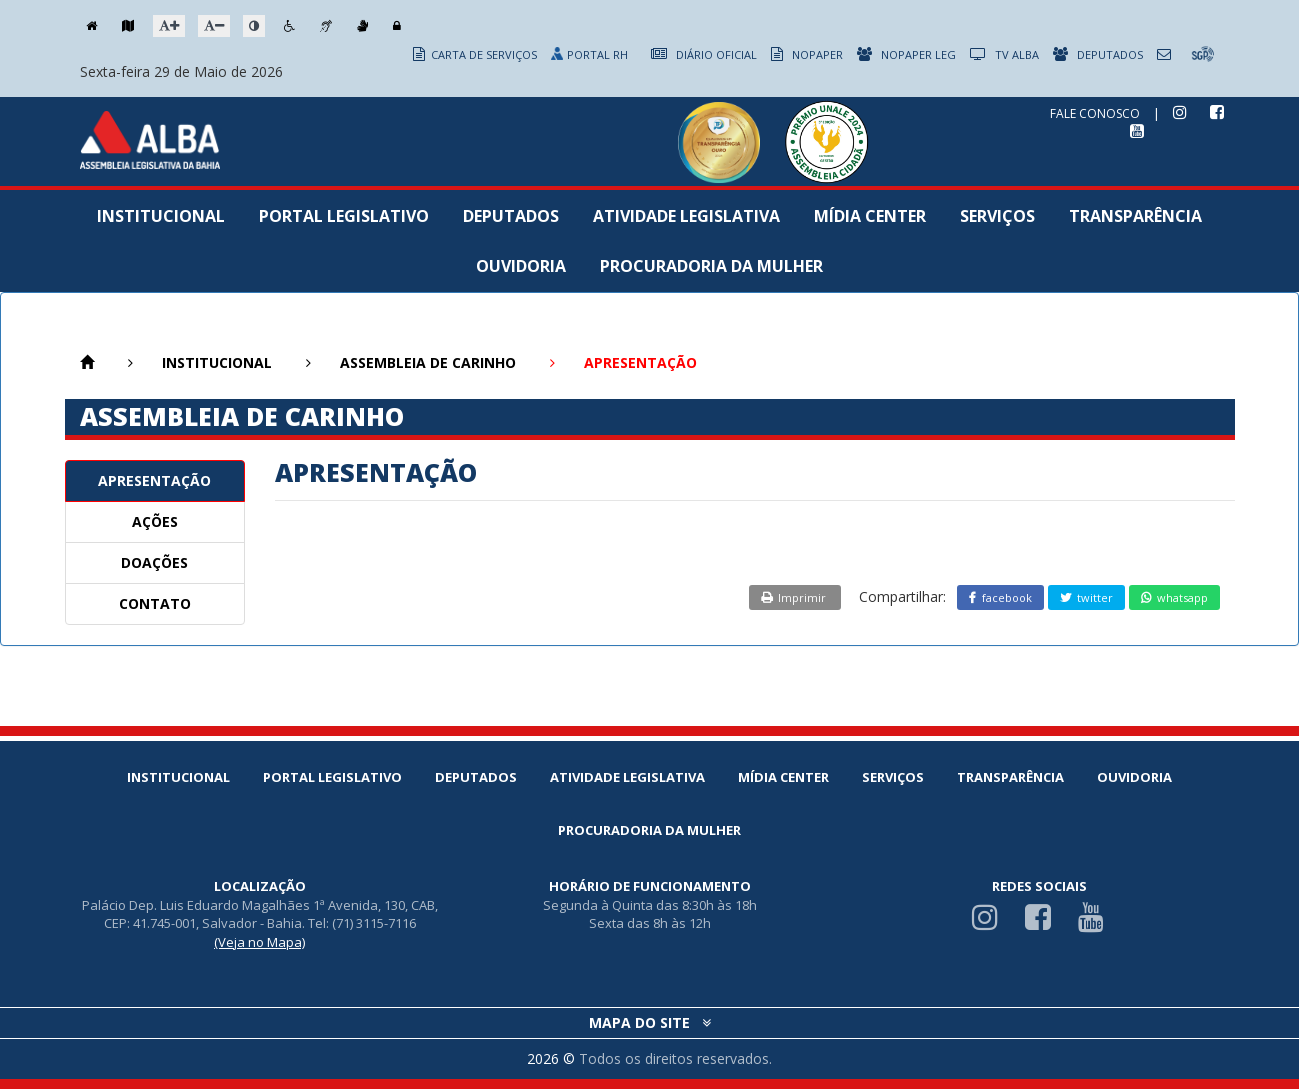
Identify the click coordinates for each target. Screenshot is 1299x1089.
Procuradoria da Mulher (711, 266)
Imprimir (795, 597)
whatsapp (1174, 597)
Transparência (1135, 216)
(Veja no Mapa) (259, 942)
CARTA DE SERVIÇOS (475, 54)
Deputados (511, 216)
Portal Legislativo (344, 216)
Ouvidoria (521, 266)
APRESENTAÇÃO (154, 480)
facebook (1000, 597)
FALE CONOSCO (1095, 113)
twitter (1086, 597)
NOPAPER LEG (906, 54)
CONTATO (155, 603)
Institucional (161, 216)
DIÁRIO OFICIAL (704, 54)
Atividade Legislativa (686, 216)
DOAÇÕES (154, 562)
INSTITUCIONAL (217, 362)
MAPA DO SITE (650, 1022)
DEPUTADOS (1098, 54)
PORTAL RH (590, 54)
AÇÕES (155, 521)
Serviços (997, 216)
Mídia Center (870, 216)
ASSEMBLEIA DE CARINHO (428, 362)
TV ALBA (1004, 54)
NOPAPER (807, 54)
